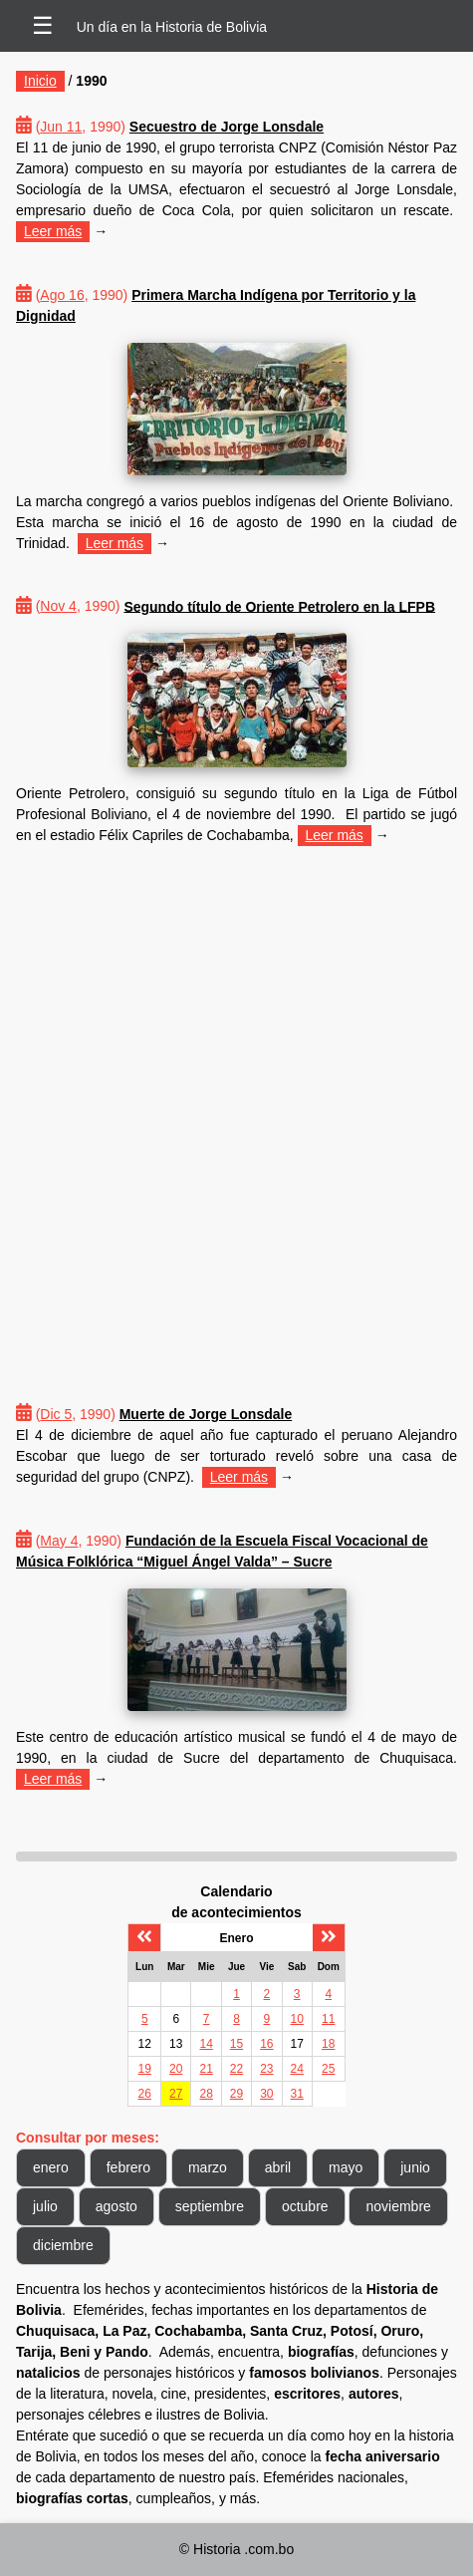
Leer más (53, 231)
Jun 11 (61, 127)
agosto (116, 2206)
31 (297, 2094)
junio (415, 2167)
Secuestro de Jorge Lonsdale (226, 127)
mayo (345, 2167)
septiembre (209, 2206)
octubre (305, 2206)
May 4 (59, 1541)
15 (236, 2044)
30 (266, 2094)
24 (297, 2069)
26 (144, 2094)
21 (205, 2069)
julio (45, 2206)
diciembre (63, 2245)
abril (278, 2167)
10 (297, 2019)
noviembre (397, 2206)
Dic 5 (56, 1414)
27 (175, 2094)
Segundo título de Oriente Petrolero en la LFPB (279, 606)
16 (266, 2044)
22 (236, 2069)
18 (328, 2044)
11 (328, 2019)
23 (266, 2069)
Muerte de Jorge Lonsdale (205, 1414)
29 (236, 2094)
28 (205, 2094)
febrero (128, 2167)
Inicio (40, 81)
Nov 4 (58, 606)
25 (328, 2069)
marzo (207, 2167)
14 (205, 2044)
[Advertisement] (236, 1103)
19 (144, 2069)
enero (51, 2167)
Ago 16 (62, 295)
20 (175, 2069)
